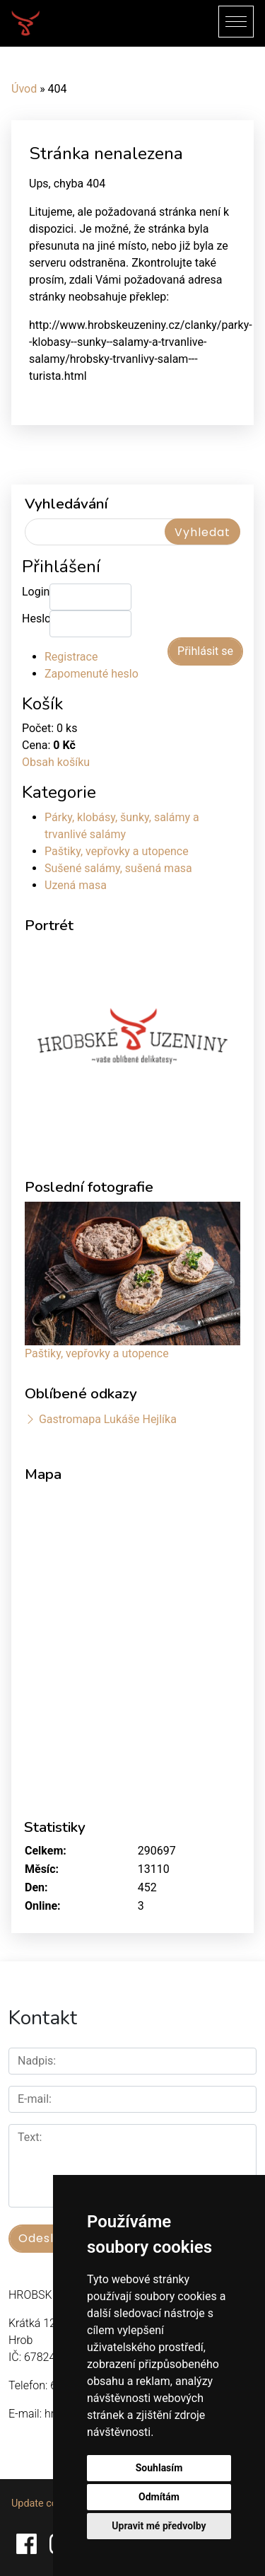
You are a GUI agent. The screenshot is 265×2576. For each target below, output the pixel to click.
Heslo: (35, 618)
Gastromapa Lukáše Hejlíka (108, 1419)
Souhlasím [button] (159, 2467)
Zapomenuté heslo (92, 673)
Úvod (24, 88)
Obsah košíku (56, 762)
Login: (35, 591)
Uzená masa (76, 885)
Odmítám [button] (159, 2496)
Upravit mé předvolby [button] (159, 2525)
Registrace (71, 656)
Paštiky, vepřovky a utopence (117, 851)
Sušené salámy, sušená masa (118, 868)
